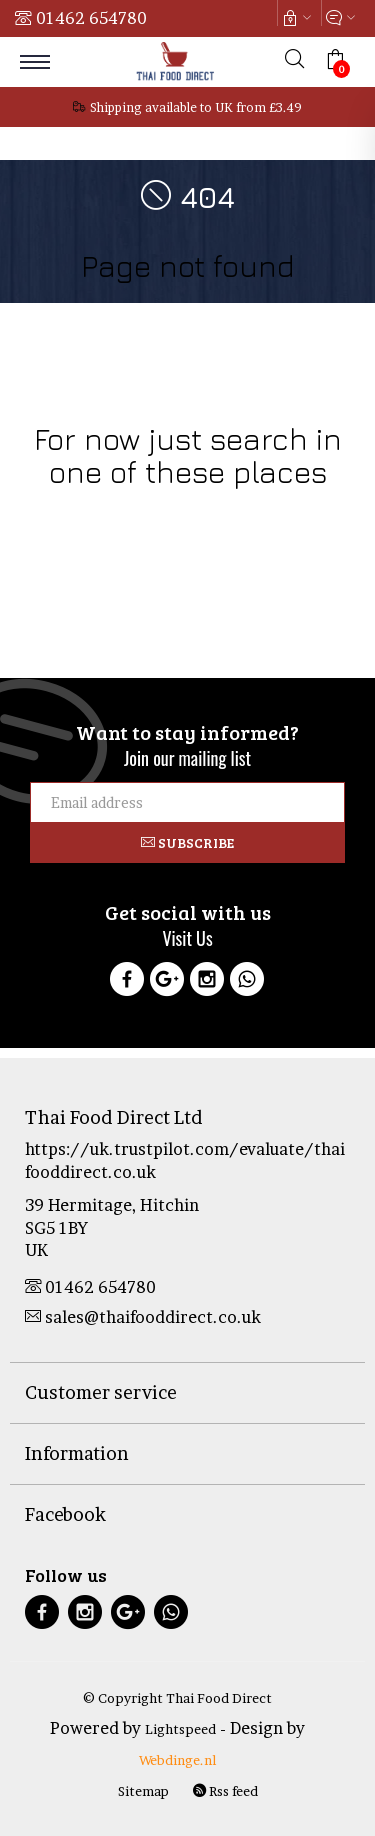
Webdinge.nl (177, 1760)
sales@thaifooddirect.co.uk (143, 1317)
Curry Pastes (287, 534)
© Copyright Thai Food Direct (177, 1698)
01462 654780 (91, 18)
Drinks (221, 511)
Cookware (59, 511)
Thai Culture (87, 534)
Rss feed (225, 1791)
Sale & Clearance (186, 534)
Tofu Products (187, 557)
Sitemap (143, 1791)
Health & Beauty (299, 511)
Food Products (146, 511)
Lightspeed (180, 1729)
